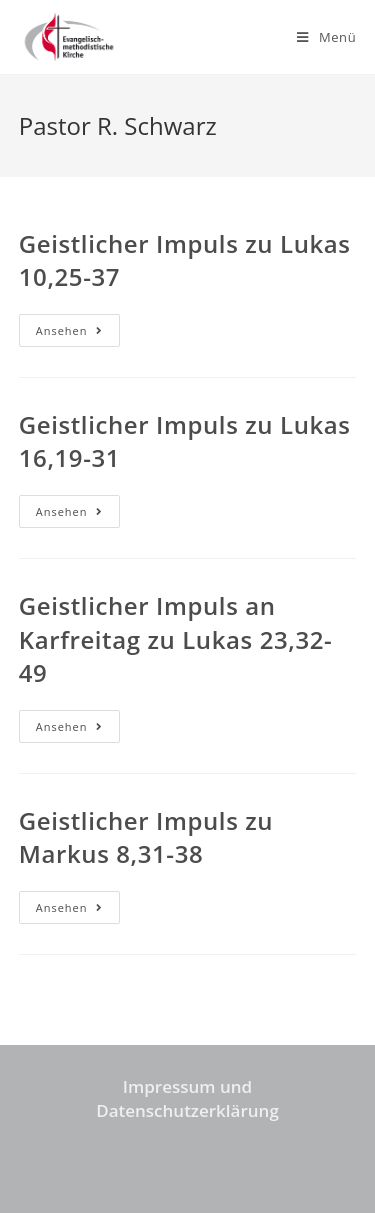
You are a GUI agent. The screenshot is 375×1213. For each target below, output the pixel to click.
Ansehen (78, 334)
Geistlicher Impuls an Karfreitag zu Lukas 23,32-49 (176, 639)
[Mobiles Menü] (326, 37)
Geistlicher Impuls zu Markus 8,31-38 (146, 837)
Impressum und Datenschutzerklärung (187, 1098)
